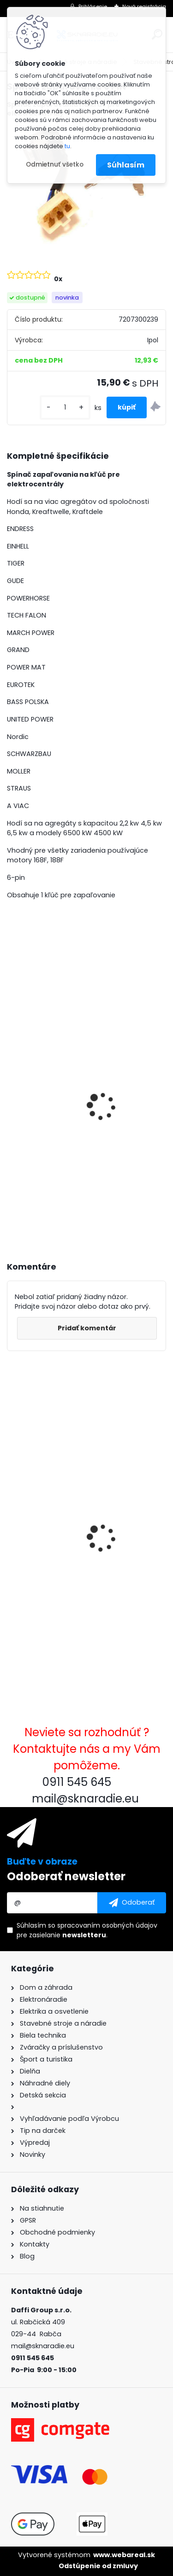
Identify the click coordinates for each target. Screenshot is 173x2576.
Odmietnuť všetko (55, 164)
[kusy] (65, 407)
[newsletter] (132, 1903)
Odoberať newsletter (66, 1876)
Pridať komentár (87, 1328)
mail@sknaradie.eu (42, 2346)
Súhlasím (125, 165)
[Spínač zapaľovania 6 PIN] (86, 185)
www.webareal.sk (124, 2554)
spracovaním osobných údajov (107, 1925)
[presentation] (11, 1094)
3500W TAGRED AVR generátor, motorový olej (68, 1125)
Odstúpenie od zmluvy (98, 2565)
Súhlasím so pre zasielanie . (87, 1930)
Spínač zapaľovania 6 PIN (60, 1524)
